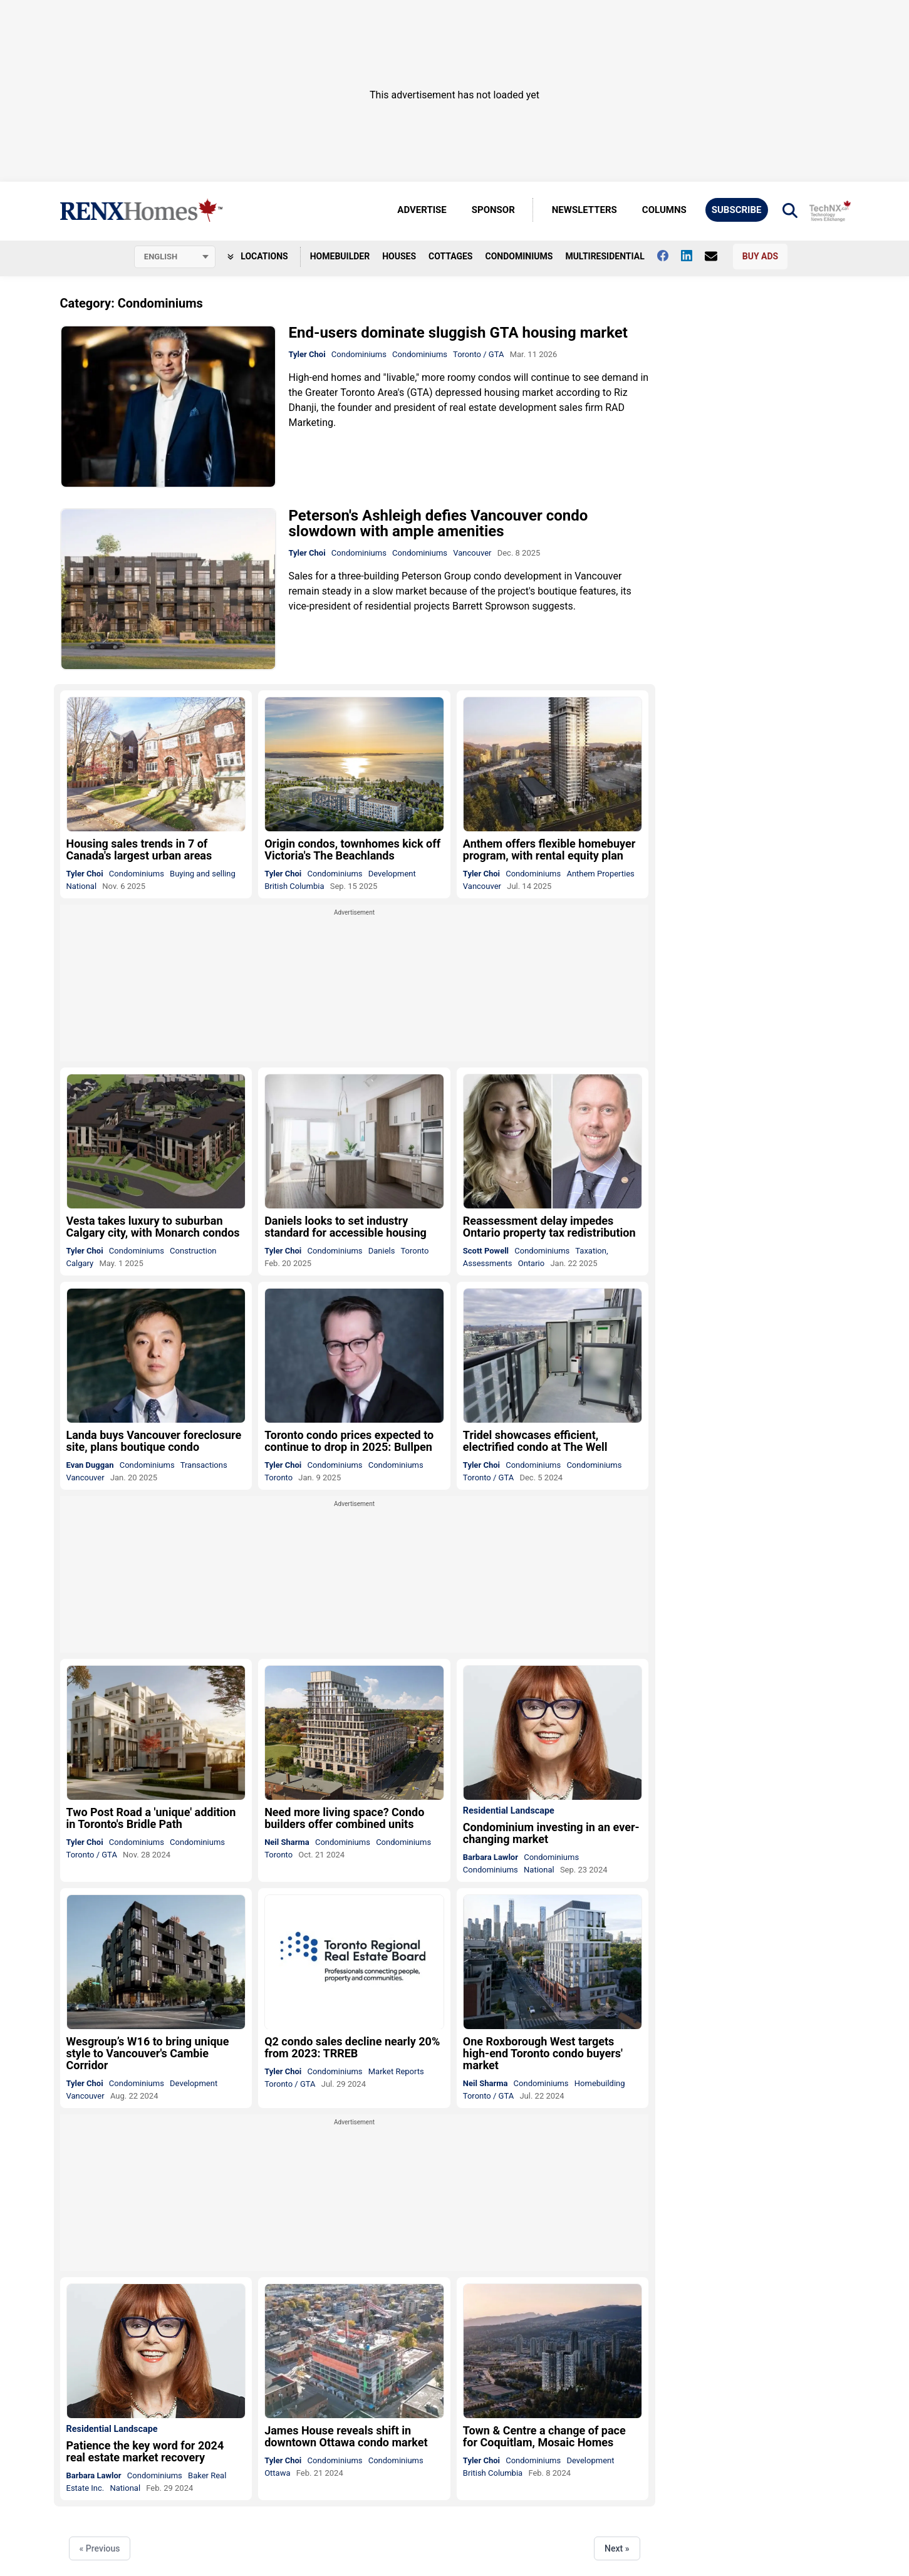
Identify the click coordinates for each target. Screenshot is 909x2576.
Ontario (531, 1263)
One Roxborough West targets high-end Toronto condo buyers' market (543, 2053)
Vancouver (472, 553)
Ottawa (277, 2473)
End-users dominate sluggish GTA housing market (458, 332)
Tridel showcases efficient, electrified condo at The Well (535, 1441)
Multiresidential (604, 256)
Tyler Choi (307, 354)
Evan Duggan (90, 1465)
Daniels (381, 1251)
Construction (193, 1251)
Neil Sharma (286, 1842)
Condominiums (519, 256)
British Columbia (294, 886)
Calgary (80, 1263)
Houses (399, 256)
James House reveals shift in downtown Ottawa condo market (345, 2436)
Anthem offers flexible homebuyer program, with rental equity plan (549, 850)
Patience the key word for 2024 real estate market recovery (145, 2451)
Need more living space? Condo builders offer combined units (344, 1818)
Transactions (203, 1465)
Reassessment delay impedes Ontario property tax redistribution (549, 1227)
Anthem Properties (600, 874)
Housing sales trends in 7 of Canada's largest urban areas (139, 850)
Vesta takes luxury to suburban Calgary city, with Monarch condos (153, 1227)
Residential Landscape (508, 1812)
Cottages (450, 256)
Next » (617, 2549)
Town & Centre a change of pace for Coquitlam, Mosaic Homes (544, 2436)
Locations (257, 256)
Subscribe (737, 210)
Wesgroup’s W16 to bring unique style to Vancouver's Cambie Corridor (147, 2053)
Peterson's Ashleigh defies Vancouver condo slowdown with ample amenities (438, 523)
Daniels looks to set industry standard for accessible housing (345, 1227)
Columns (664, 210)
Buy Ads (760, 256)
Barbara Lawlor (490, 1857)
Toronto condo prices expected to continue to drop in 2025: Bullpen (349, 1441)
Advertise (421, 210)
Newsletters (584, 210)
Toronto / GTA (478, 354)
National (81, 886)
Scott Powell (486, 1251)
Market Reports (396, 2072)
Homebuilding (599, 2084)
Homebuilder (340, 256)
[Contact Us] (717, 256)
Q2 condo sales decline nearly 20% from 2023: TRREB (352, 2047)
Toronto (414, 1251)
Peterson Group (436, 576)
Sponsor (493, 210)
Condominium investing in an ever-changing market (551, 1833)
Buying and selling (203, 874)
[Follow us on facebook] (669, 256)
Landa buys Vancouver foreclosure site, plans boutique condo (154, 1441)
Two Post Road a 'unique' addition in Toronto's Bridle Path (151, 1818)
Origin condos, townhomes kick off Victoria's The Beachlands (352, 850)
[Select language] (175, 257)
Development (392, 874)
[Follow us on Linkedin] (693, 256)
